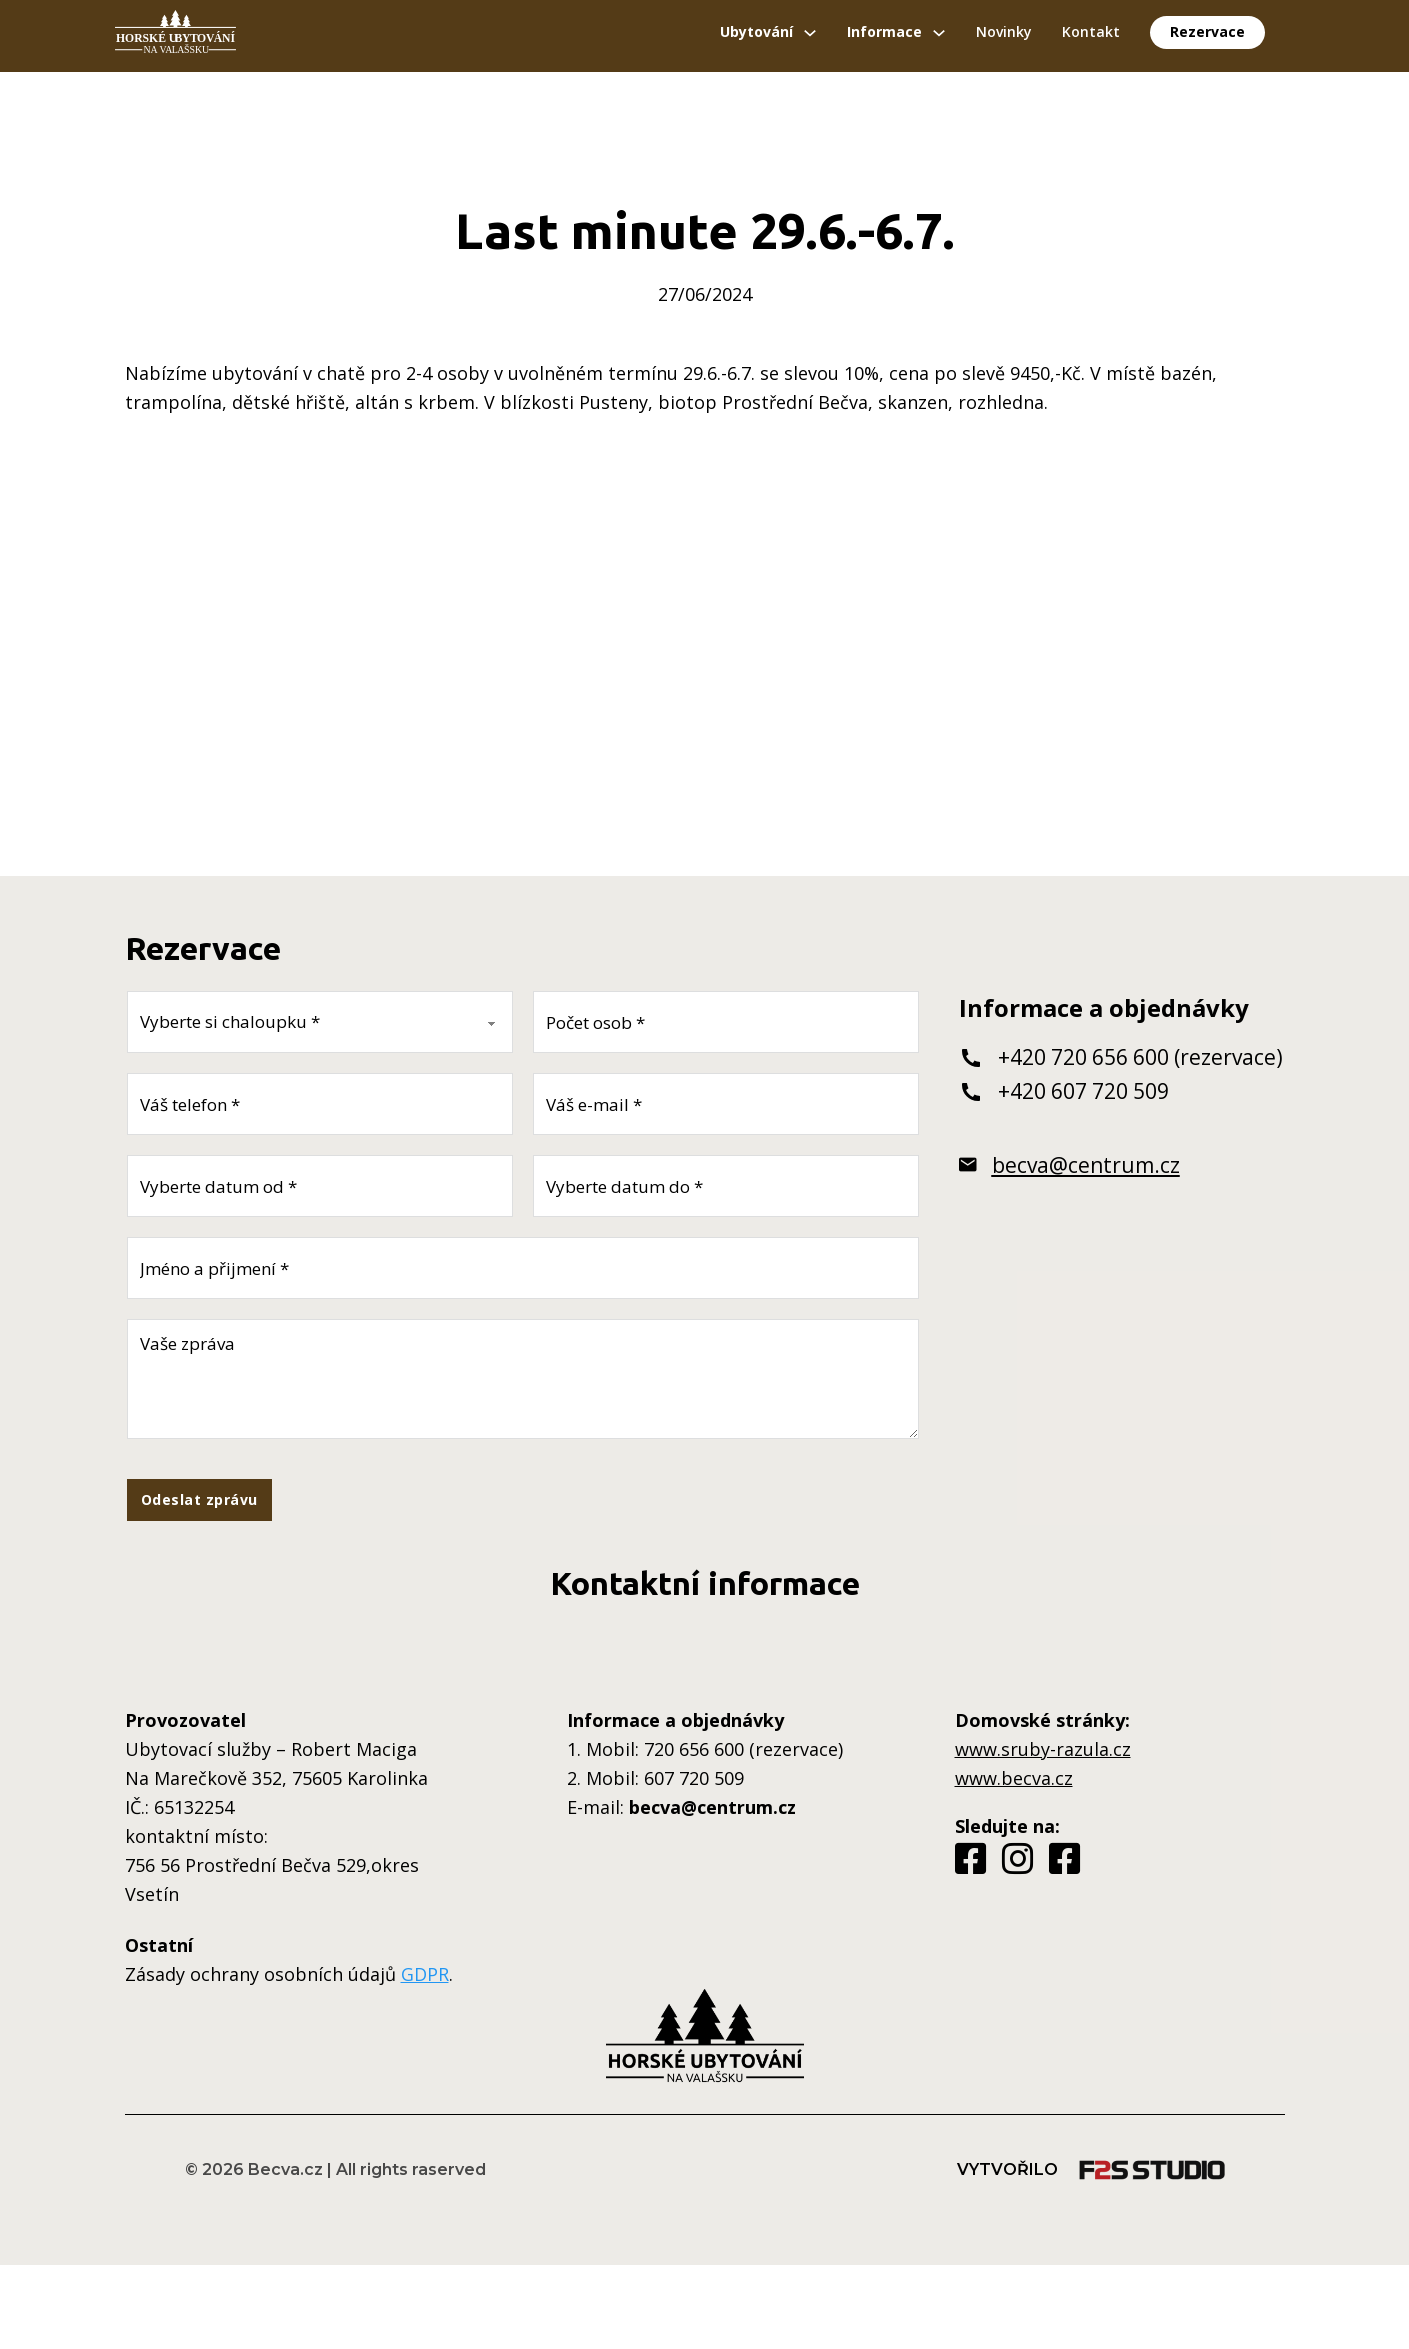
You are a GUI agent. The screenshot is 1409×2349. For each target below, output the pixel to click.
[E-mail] (726, 1104)
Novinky (1004, 31)
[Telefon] (320, 1104)
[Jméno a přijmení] (523, 1268)
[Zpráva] (523, 1379)
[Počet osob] (726, 1022)
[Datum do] (726, 1186)
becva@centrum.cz (1086, 1165)
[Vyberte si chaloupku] (320, 1022)
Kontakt (1091, 31)
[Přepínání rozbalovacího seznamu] (810, 33)
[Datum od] (320, 1186)
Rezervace (1207, 31)
